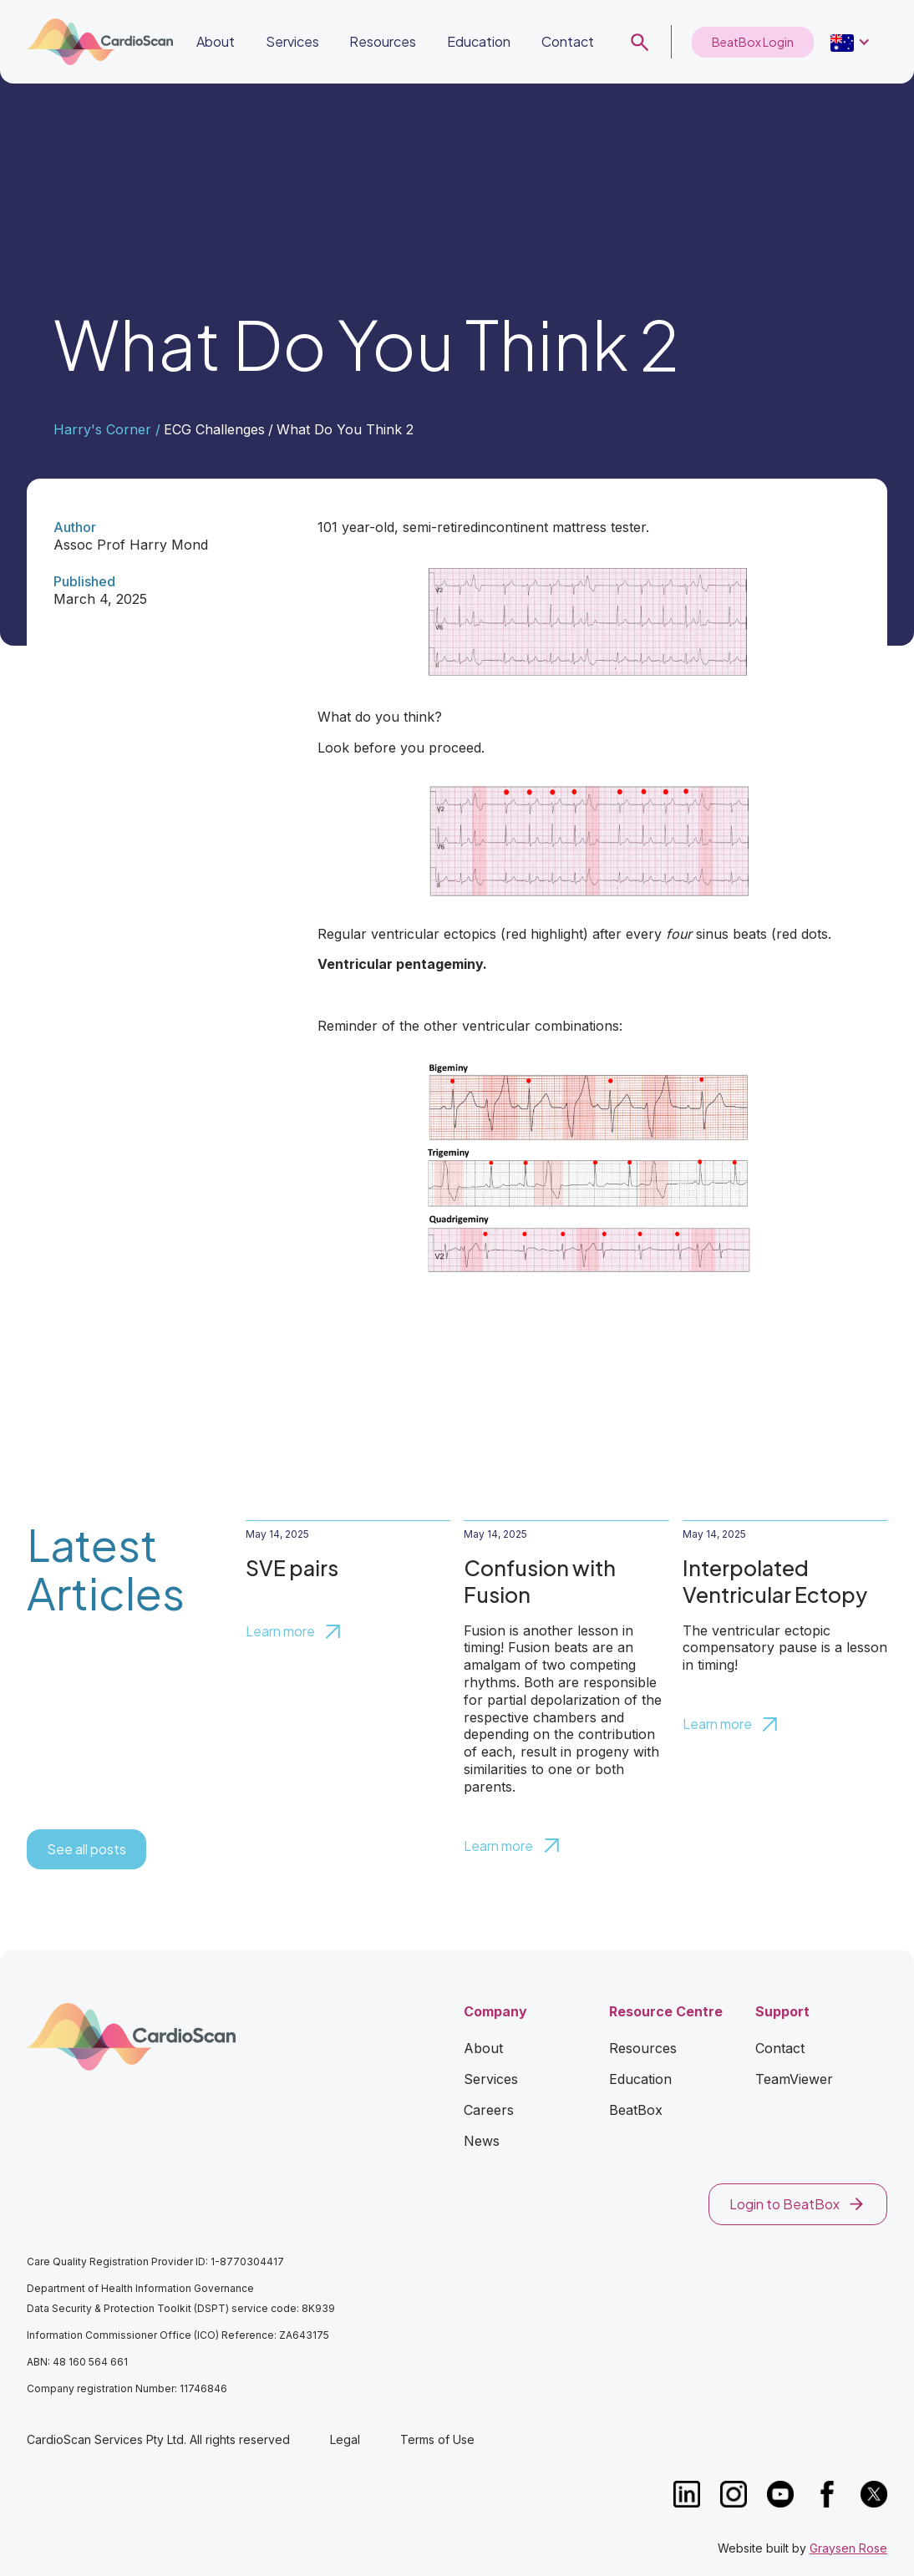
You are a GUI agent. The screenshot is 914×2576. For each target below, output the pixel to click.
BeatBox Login (753, 41)
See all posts (86, 1849)
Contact (567, 41)
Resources (382, 41)
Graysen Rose (848, 2548)
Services (292, 41)
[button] (479, 42)
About (215, 41)
